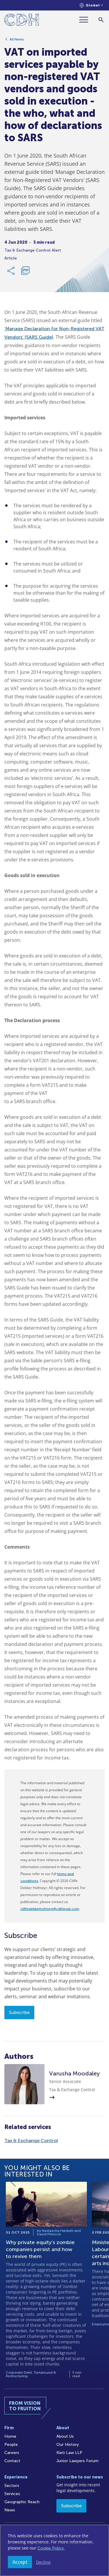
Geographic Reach (22, 2501)
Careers (11, 2452)
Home (10, 2436)
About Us (65, 2436)
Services (12, 2493)
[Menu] (86, 19)
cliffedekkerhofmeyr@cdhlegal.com (49, 1909)
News (9, 2510)
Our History (67, 2444)
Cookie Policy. (51, 2548)
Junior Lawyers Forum (77, 2460)
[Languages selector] (91, 5)
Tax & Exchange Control (31, 2140)
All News (17, 39)
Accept (19, 2562)
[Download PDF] (25, 271)
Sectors (11, 2485)
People (11, 2444)
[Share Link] (11, 271)
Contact (12, 2460)
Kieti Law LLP (69, 2452)
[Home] (21, 21)
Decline (43, 2562)
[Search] (101, 20)
